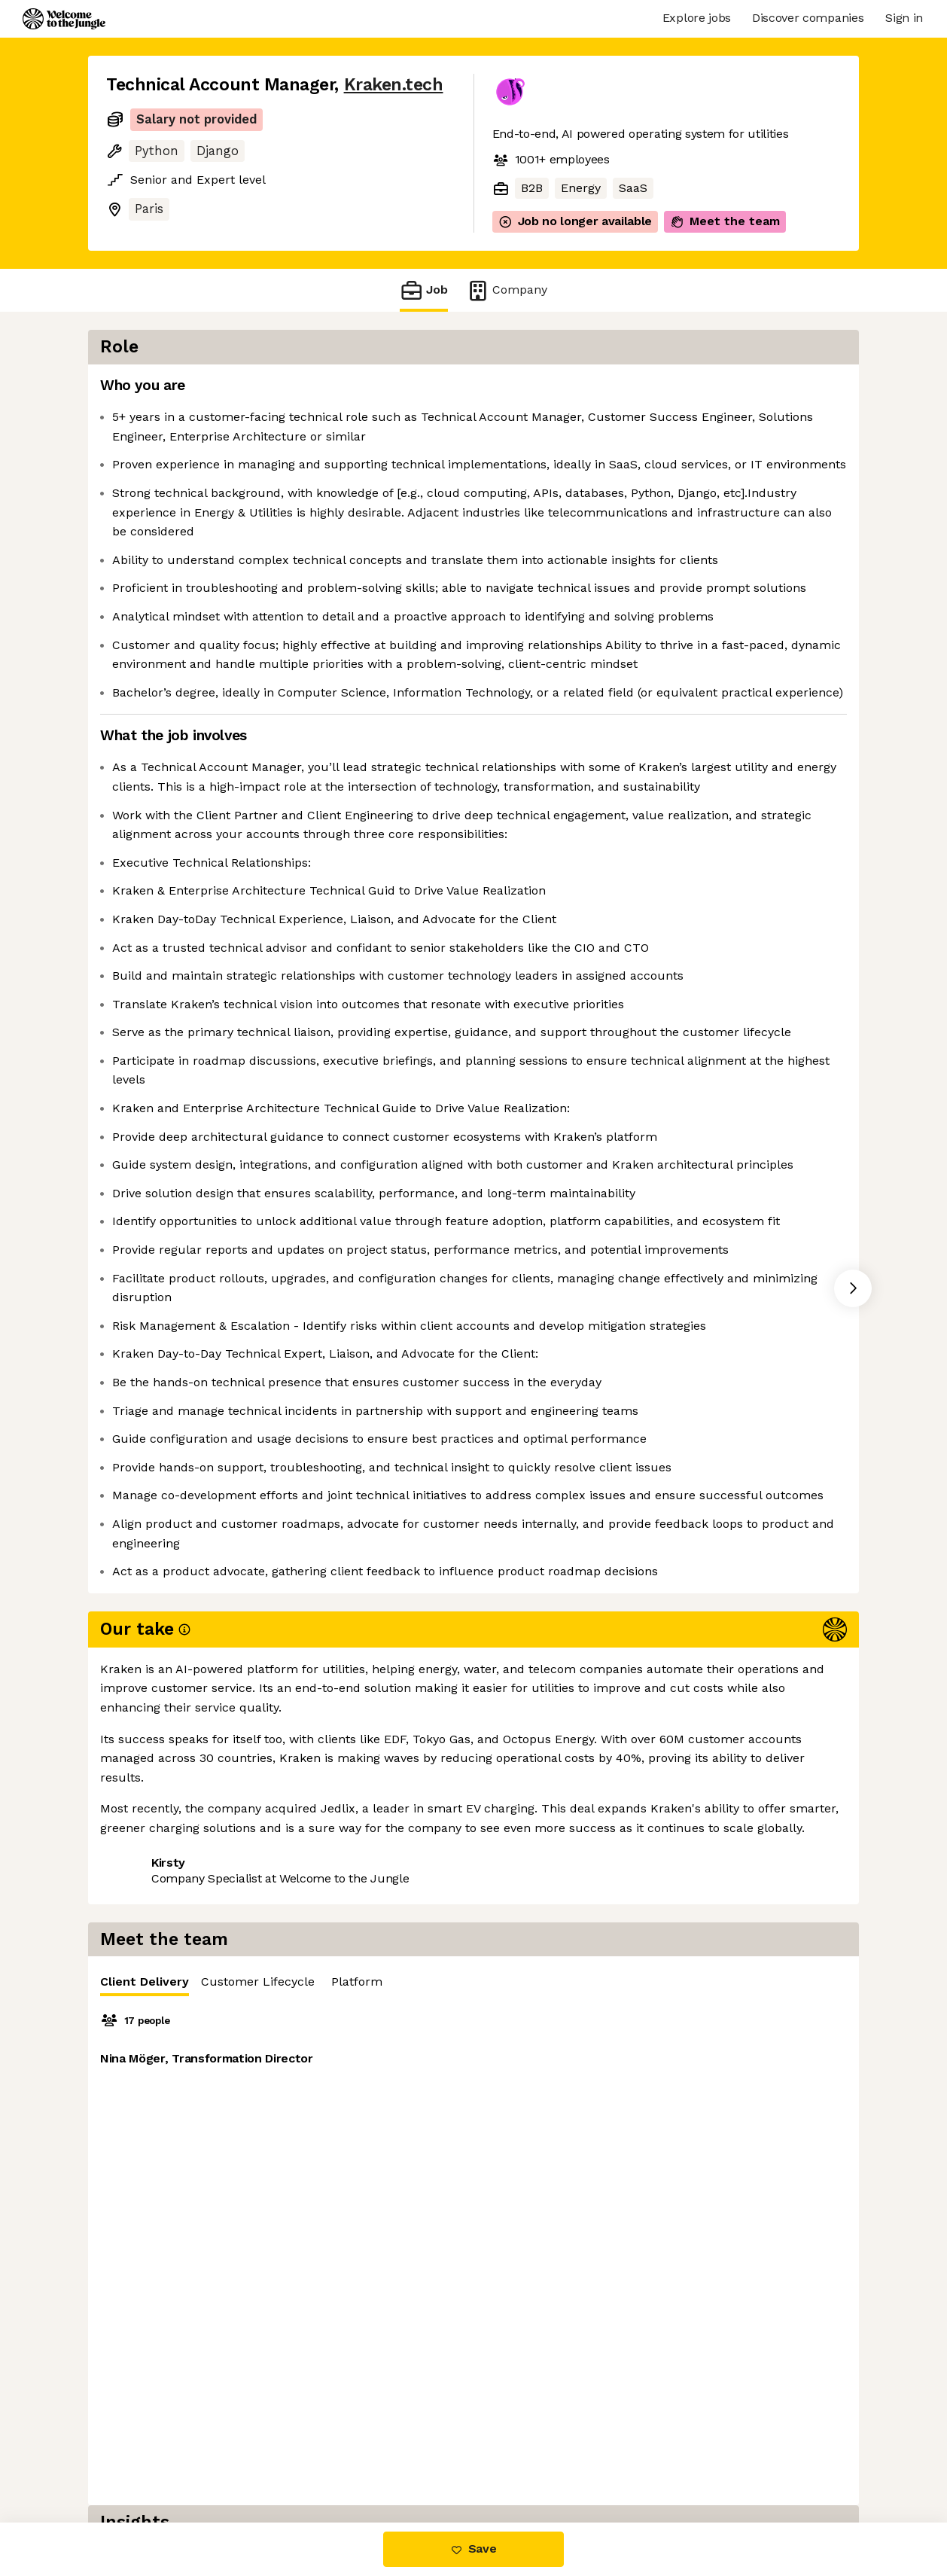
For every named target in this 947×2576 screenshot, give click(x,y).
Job (424, 290)
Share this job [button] (147, 2459)
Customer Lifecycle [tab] (661, 390)
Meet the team (725, 221)
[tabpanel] (684, 550)
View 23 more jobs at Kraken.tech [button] (309, 2459)
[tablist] (684, 390)
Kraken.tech (393, 85)
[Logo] (64, 18)
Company (506, 290)
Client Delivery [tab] (548, 393)
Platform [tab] (760, 390)
